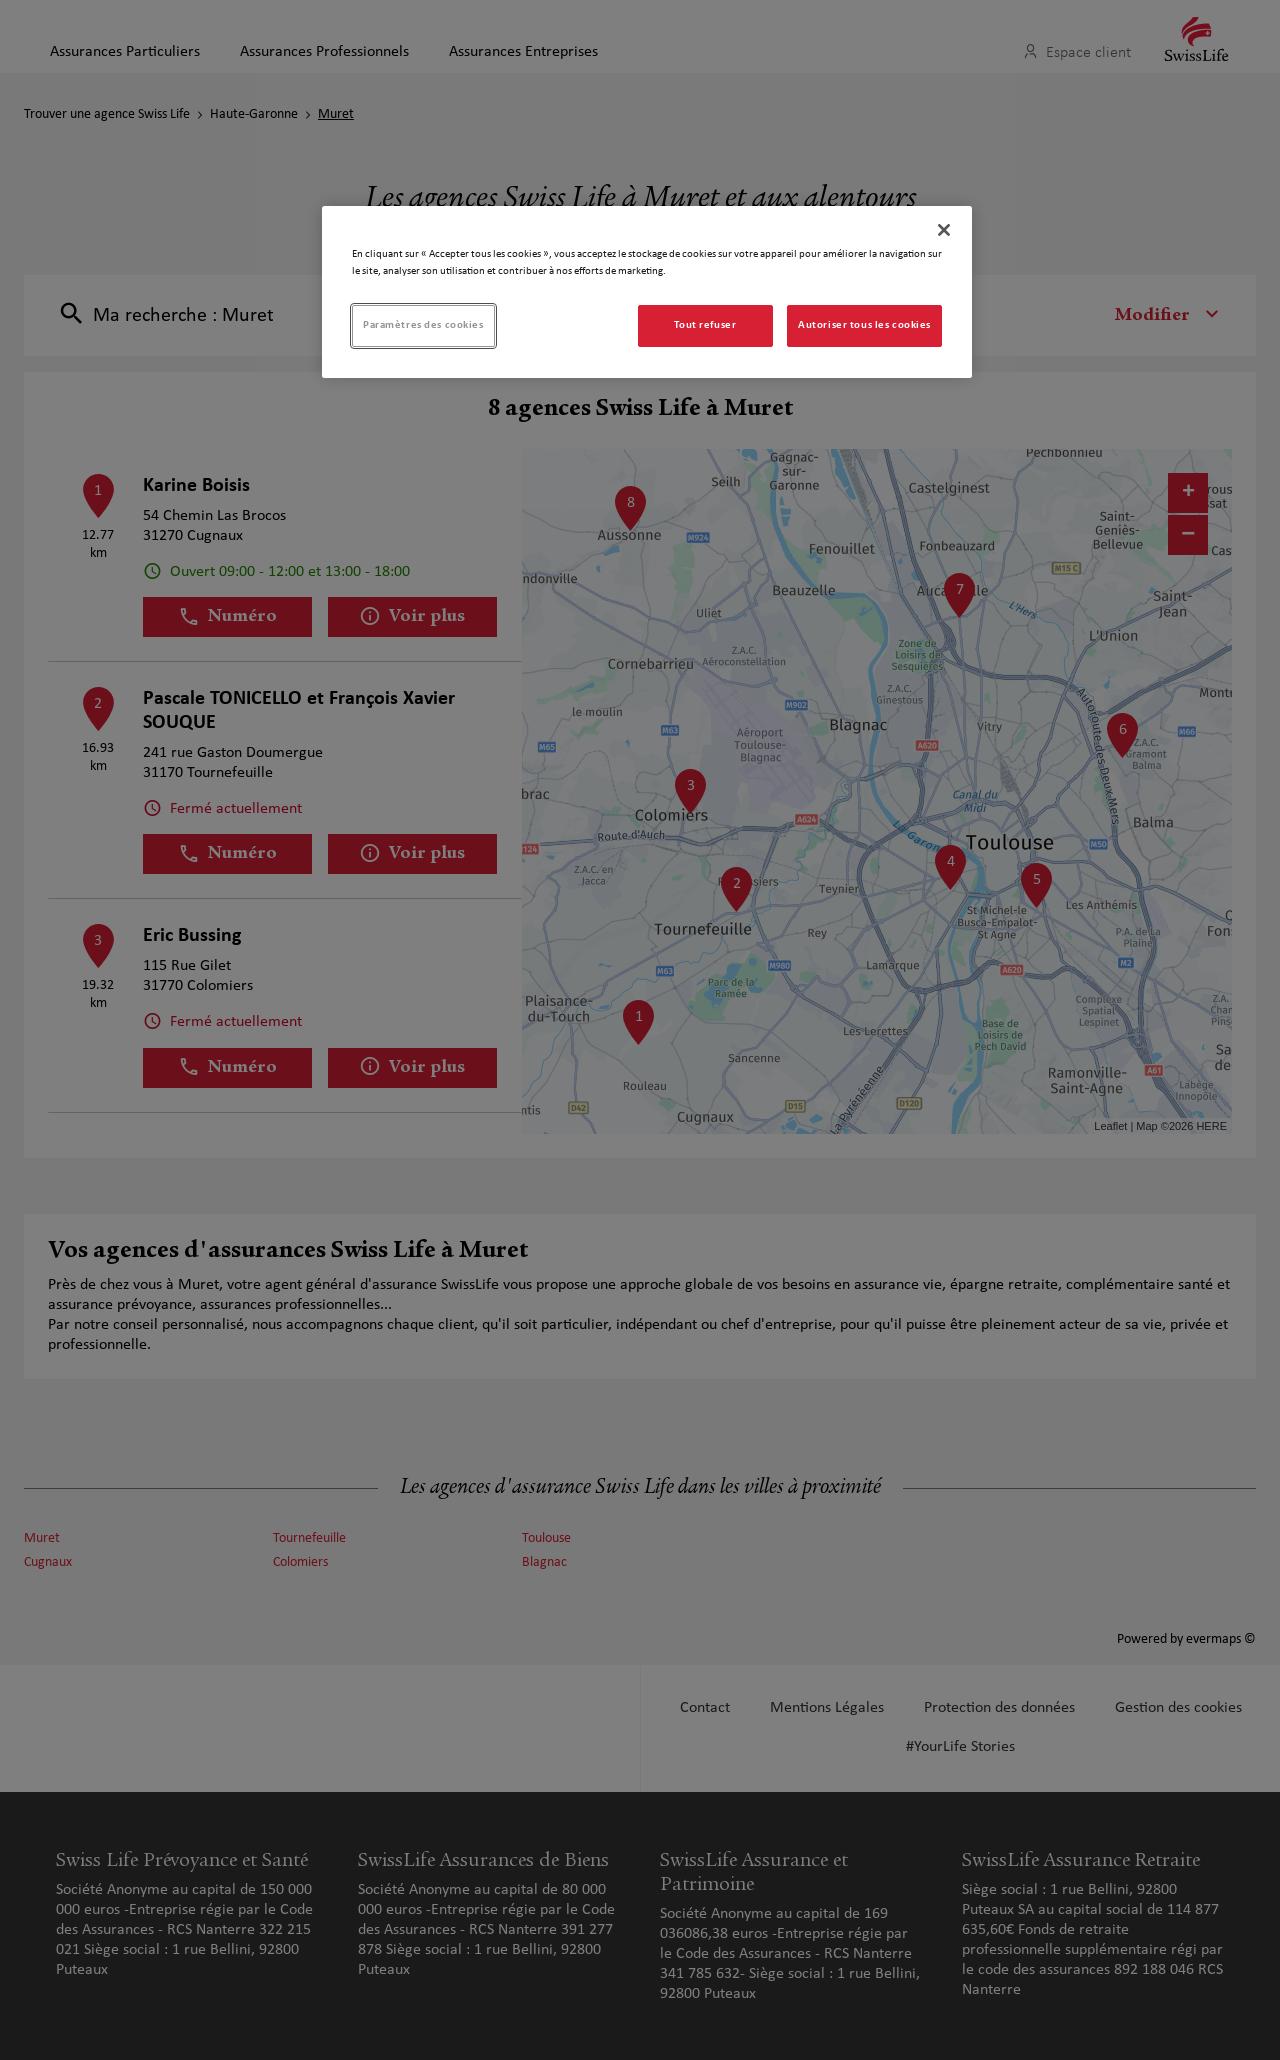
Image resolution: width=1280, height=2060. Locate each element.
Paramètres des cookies (423, 325)
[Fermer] (944, 230)
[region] (647, 292)
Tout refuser (705, 325)
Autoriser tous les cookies (864, 325)
